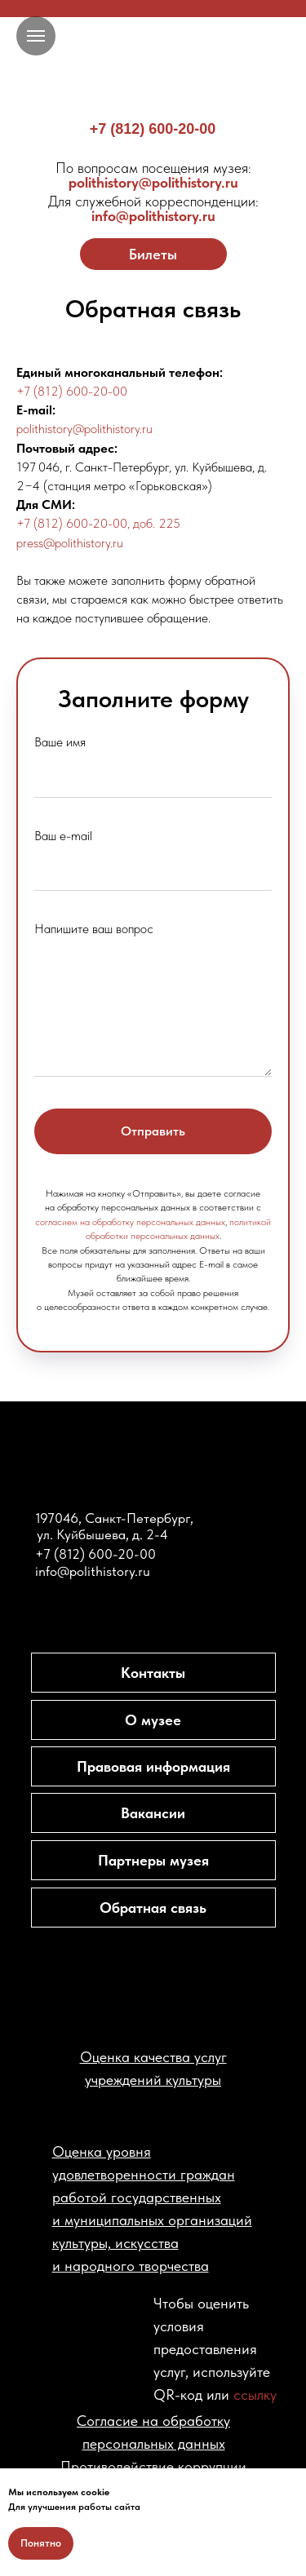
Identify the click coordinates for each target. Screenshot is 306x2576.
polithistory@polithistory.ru (153, 175)
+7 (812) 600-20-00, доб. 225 (98, 523)
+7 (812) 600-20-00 (153, 129)
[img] (153, 65)
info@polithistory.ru (153, 208)
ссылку (255, 2394)
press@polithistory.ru (69, 543)
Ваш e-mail (63, 835)
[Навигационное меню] (36, 36)
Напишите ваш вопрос (93, 928)
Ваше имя (60, 742)
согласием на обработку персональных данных (130, 1222)
